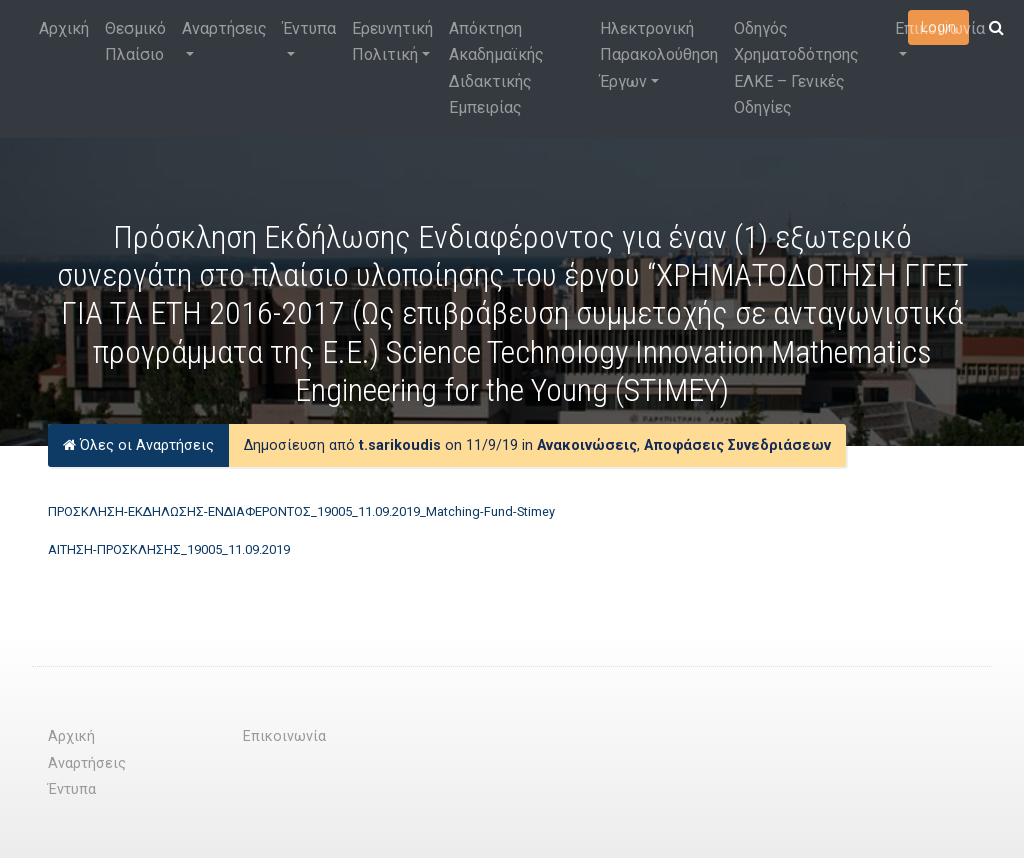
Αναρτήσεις (224, 28)
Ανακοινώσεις (587, 445)
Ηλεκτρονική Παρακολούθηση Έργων (659, 55)
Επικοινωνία (940, 28)
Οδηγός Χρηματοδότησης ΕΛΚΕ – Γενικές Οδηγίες (796, 68)
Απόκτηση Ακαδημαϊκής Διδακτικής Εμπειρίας (496, 68)
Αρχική (64, 28)
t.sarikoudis (400, 445)
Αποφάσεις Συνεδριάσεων (737, 445)
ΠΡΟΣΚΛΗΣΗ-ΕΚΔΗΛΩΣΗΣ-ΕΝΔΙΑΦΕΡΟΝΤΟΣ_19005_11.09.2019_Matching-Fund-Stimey (301, 511)
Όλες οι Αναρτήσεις (138, 445)
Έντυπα (309, 28)
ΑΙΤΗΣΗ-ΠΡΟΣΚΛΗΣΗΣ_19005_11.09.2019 (169, 549)
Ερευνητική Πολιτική (392, 41)
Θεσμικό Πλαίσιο (135, 41)
